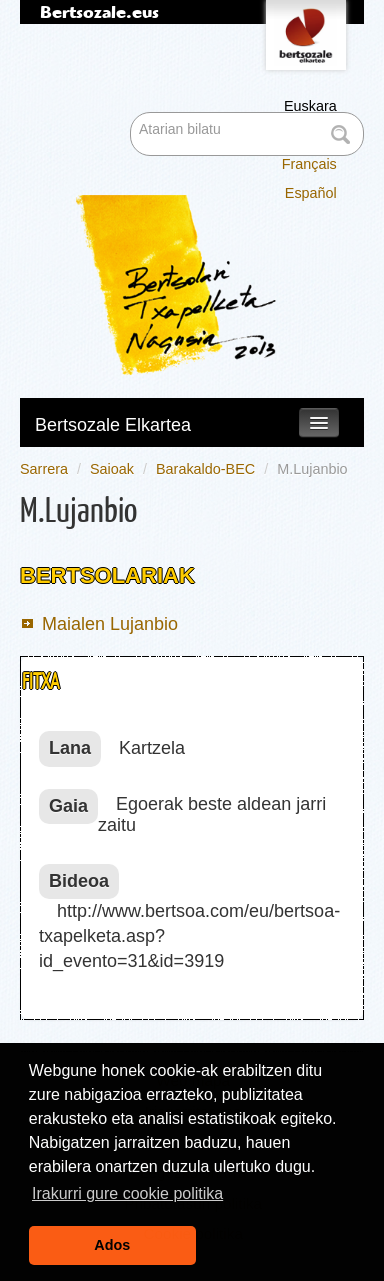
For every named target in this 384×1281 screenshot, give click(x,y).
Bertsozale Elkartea (113, 425)
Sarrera (44, 469)
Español (311, 193)
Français (309, 164)
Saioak (112, 469)
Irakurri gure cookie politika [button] (127, 1193)
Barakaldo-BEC (205, 469)
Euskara (310, 106)
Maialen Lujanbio (110, 624)
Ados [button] (112, 1245)
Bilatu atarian (132, 114)
